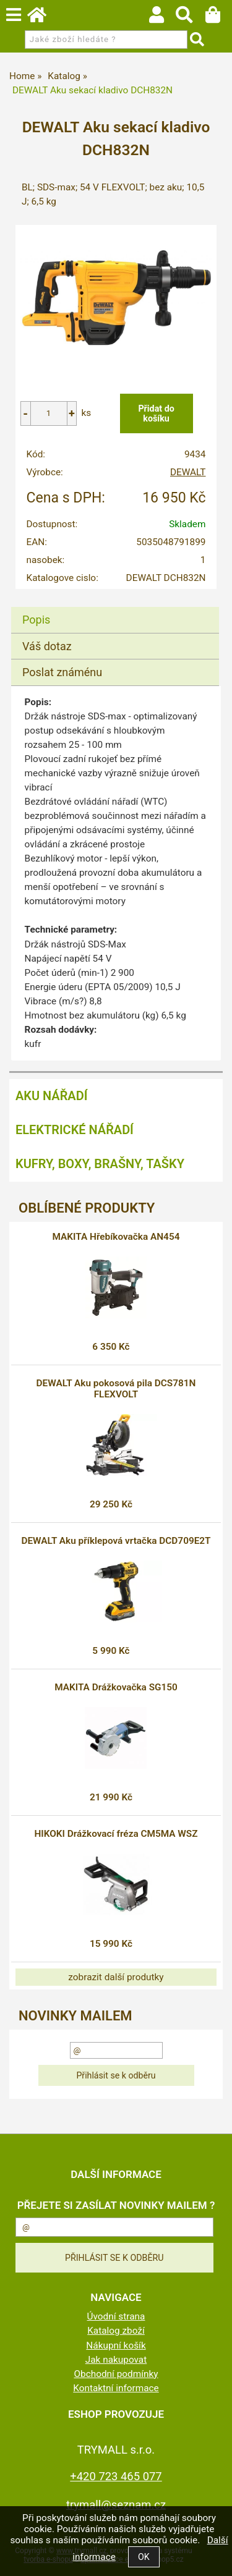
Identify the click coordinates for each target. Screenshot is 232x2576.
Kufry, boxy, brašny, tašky (99, 1163)
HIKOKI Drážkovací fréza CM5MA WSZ (115, 1833)
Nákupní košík (115, 2345)
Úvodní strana (116, 2316)
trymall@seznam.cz (116, 2504)
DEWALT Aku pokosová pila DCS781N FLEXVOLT (116, 1389)
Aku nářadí (51, 1095)
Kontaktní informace (116, 2388)
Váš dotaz (47, 646)
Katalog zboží (116, 2330)
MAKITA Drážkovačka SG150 (116, 1687)
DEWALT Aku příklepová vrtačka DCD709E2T (115, 1540)
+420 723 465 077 (115, 2476)
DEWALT (188, 472)
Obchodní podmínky (116, 2373)
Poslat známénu (62, 672)
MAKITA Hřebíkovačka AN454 (116, 1236)
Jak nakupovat (116, 2359)
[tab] (115, 607)
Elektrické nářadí (74, 1129)
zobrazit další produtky (115, 1977)
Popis (36, 619)
